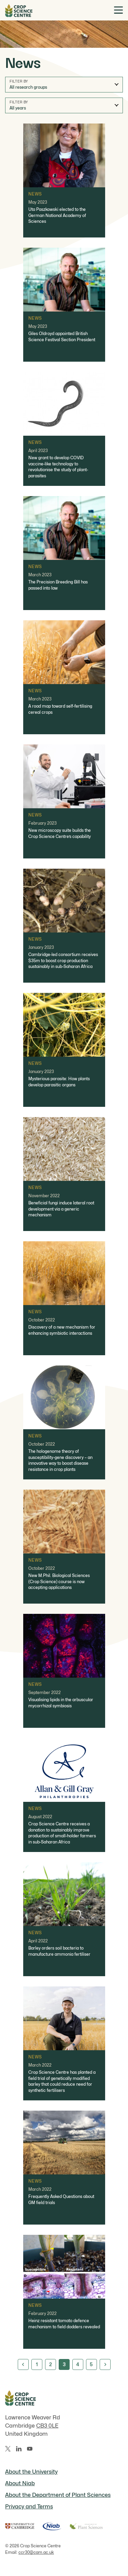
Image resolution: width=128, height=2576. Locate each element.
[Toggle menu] (118, 10)
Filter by (19, 81)
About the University (31, 2472)
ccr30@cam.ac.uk (36, 2552)
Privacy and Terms (29, 2506)
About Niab (20, 2483)
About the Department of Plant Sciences (58, 2495)
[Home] (18, 10)
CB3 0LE (47, 2425)
